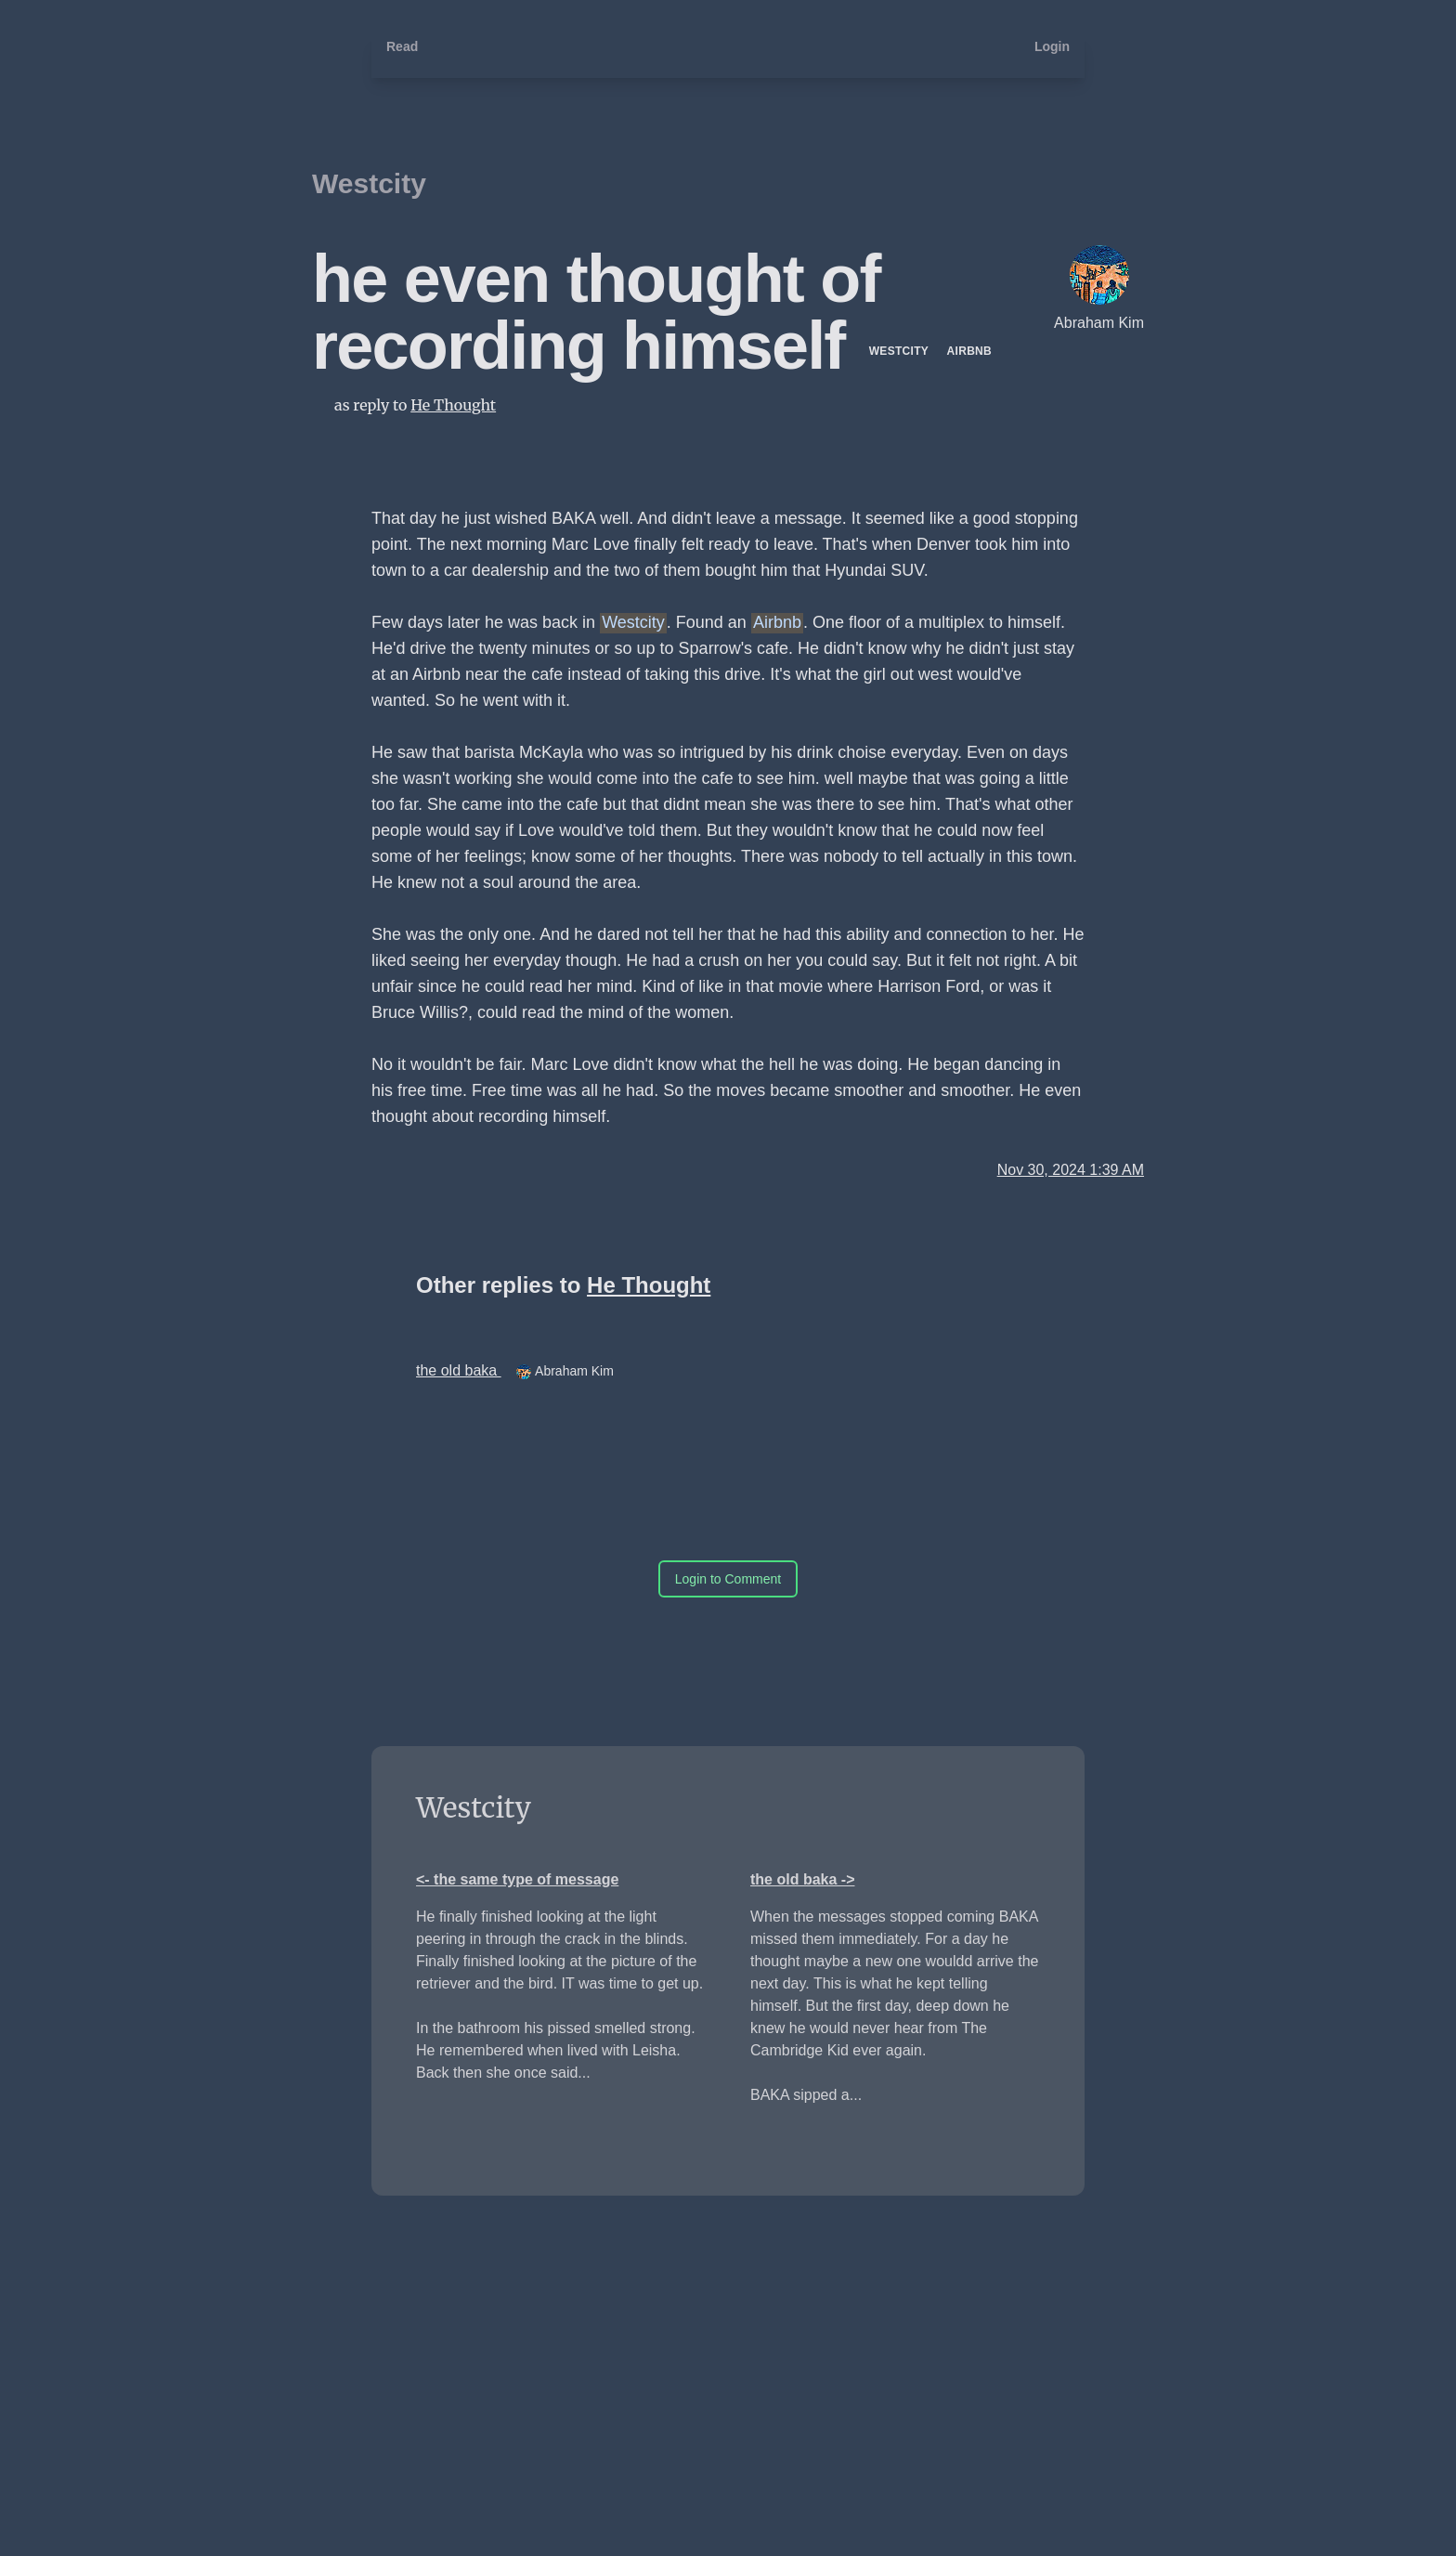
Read (402, 46)
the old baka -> (802, 1879)
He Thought (453, 405)
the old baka (458, 1370)
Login (1052, 46)
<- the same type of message (517, 1879)
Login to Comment (728, 1578)
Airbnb (969, 351)
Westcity (369, 183)
